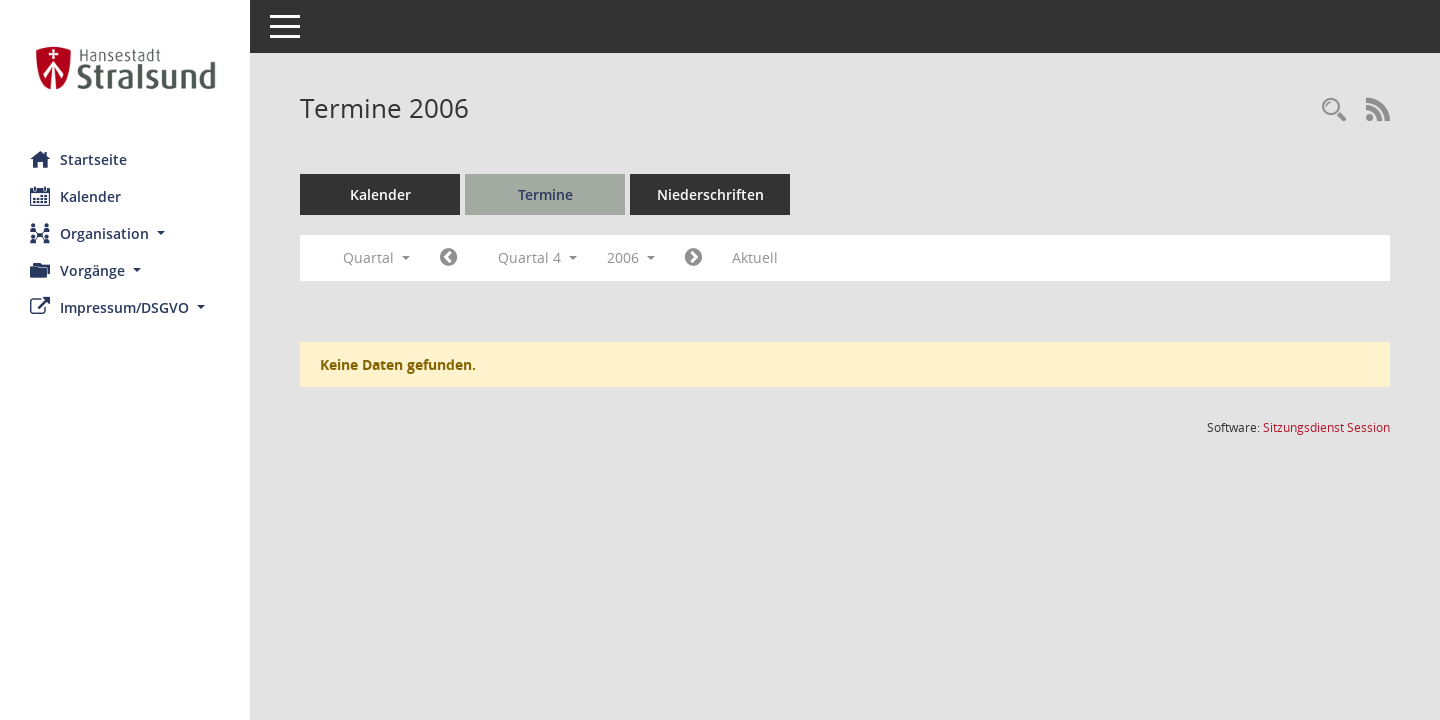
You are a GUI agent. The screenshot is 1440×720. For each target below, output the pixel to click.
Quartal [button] (376, 257)
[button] (125, 233)
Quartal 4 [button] (537, 257)
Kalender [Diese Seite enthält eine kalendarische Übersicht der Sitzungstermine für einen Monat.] (75, 196)
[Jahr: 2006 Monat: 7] (448, 258)
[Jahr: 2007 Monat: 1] (693, 258)
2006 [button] (631, 257)
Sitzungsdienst (1326, 427)
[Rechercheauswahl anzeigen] (1334, 110)
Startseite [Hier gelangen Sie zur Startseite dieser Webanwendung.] (78, 159)
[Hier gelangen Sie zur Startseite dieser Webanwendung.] (125, 68)
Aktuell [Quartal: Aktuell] (755, 257)
